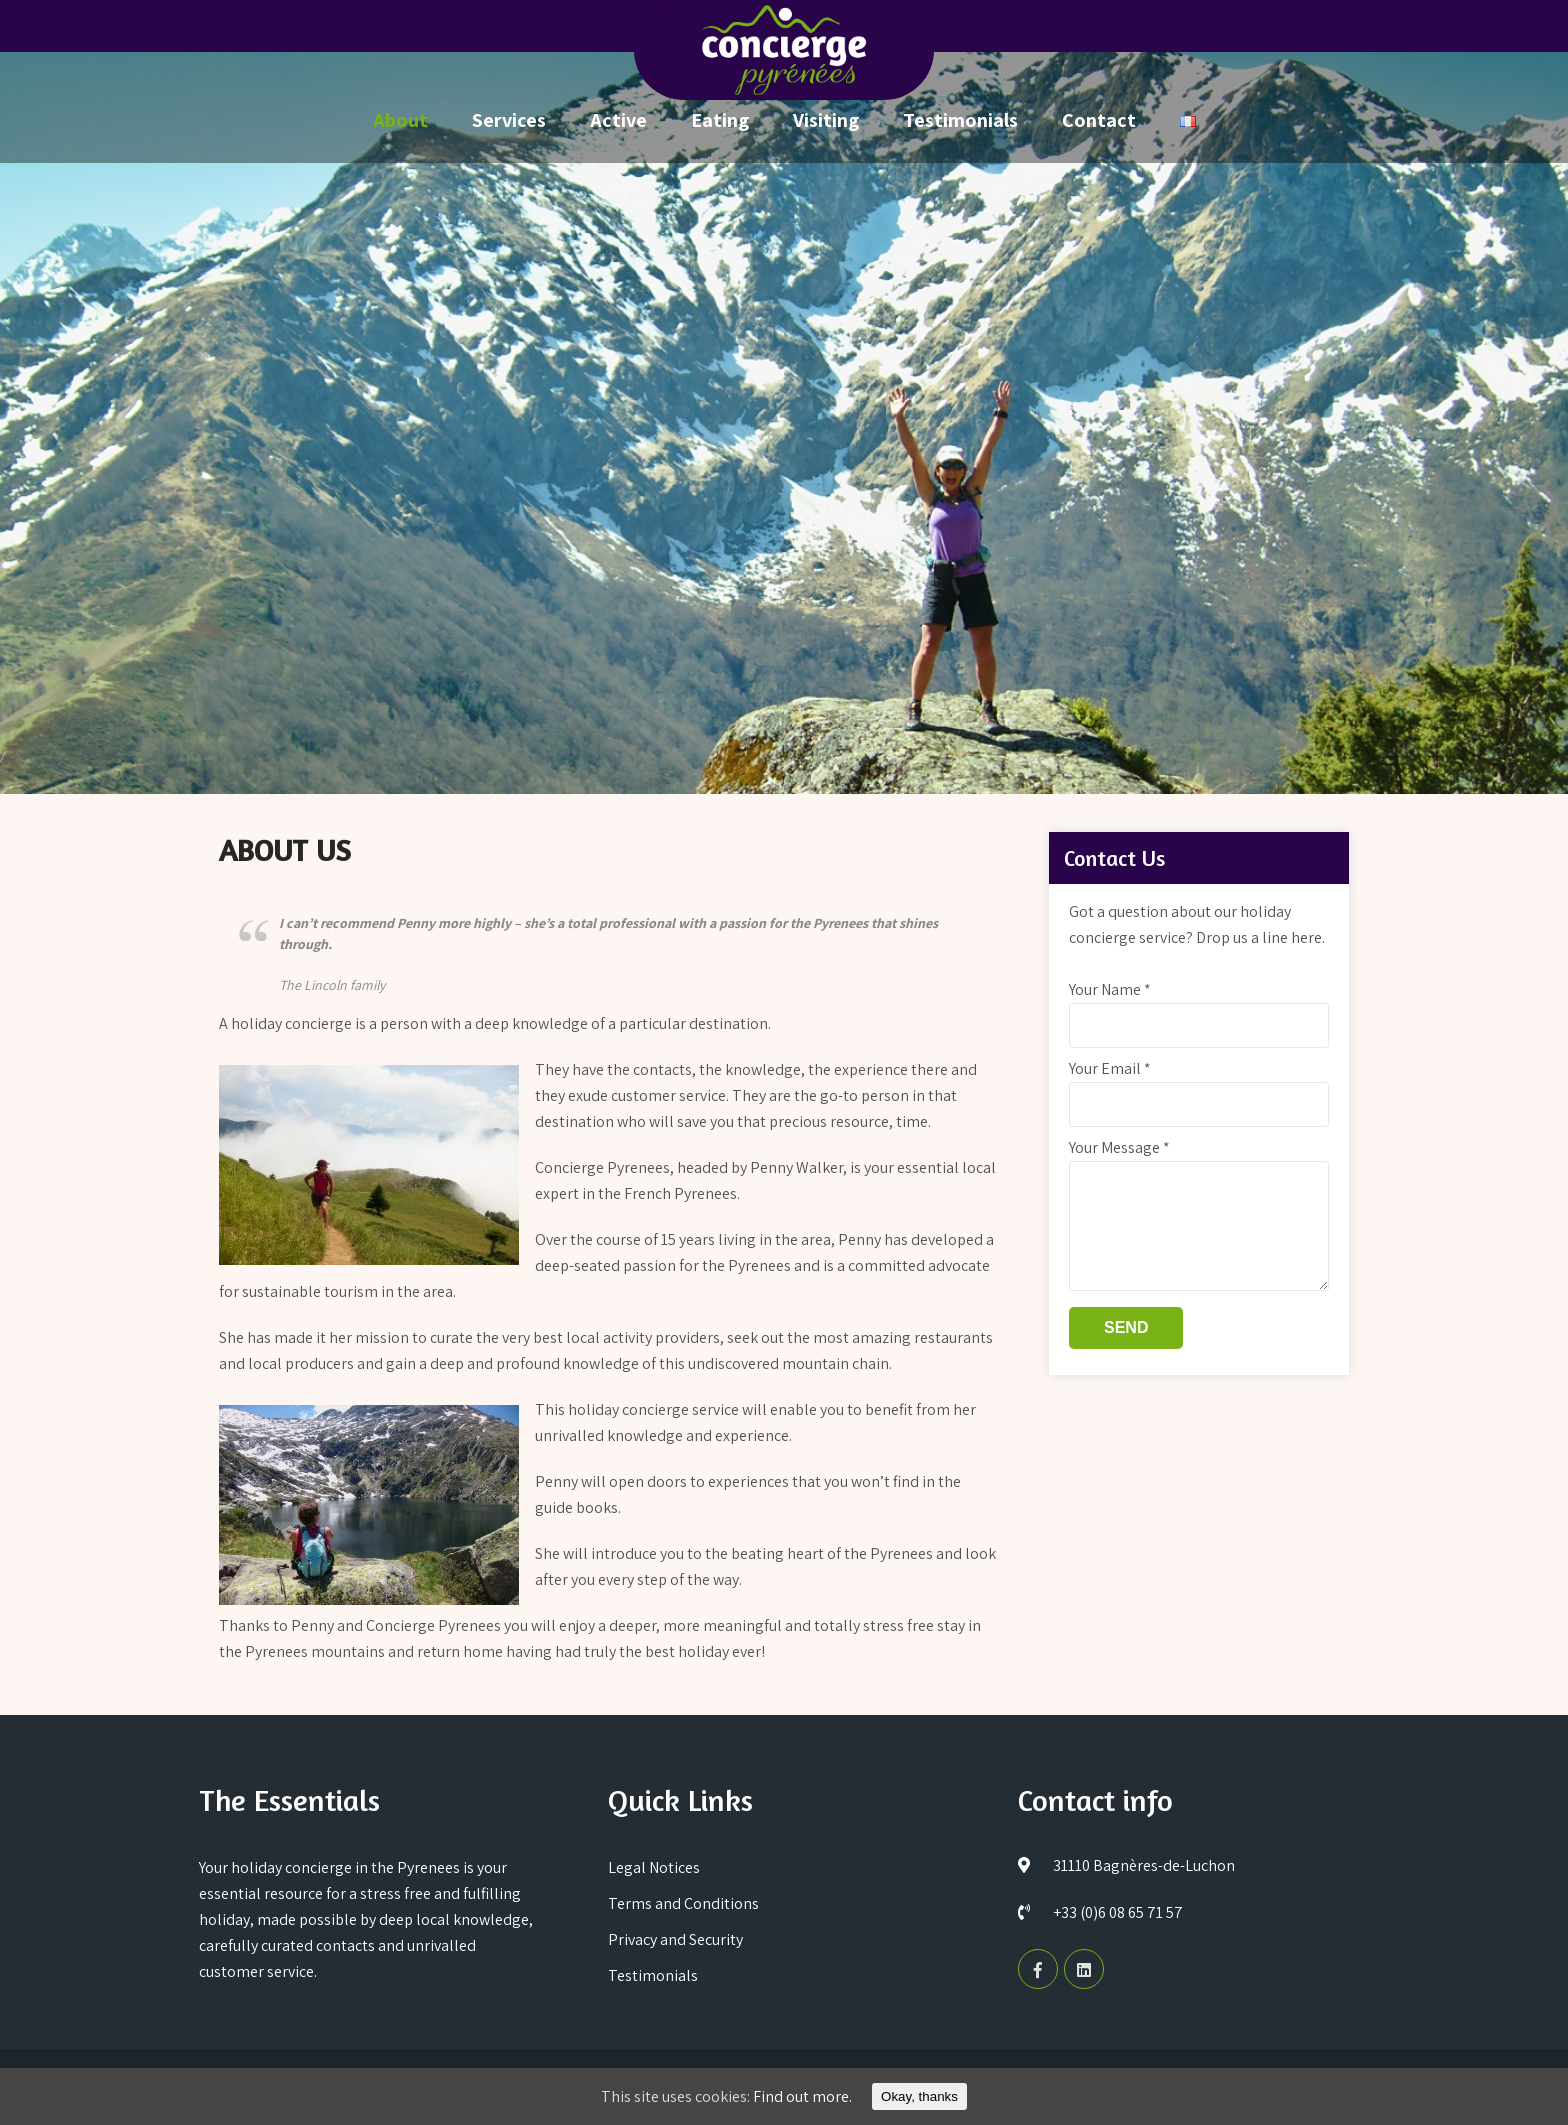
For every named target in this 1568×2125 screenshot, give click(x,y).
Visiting (826, 120)
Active (618, 120)
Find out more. (802, 2096)
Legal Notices (654, 1867)
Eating (720, 120)
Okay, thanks (919, 2096)
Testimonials (960, 120)
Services (509, 120)
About (400, 120)
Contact (1099, 120)
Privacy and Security (675, 1939)
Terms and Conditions (683, 1903)
